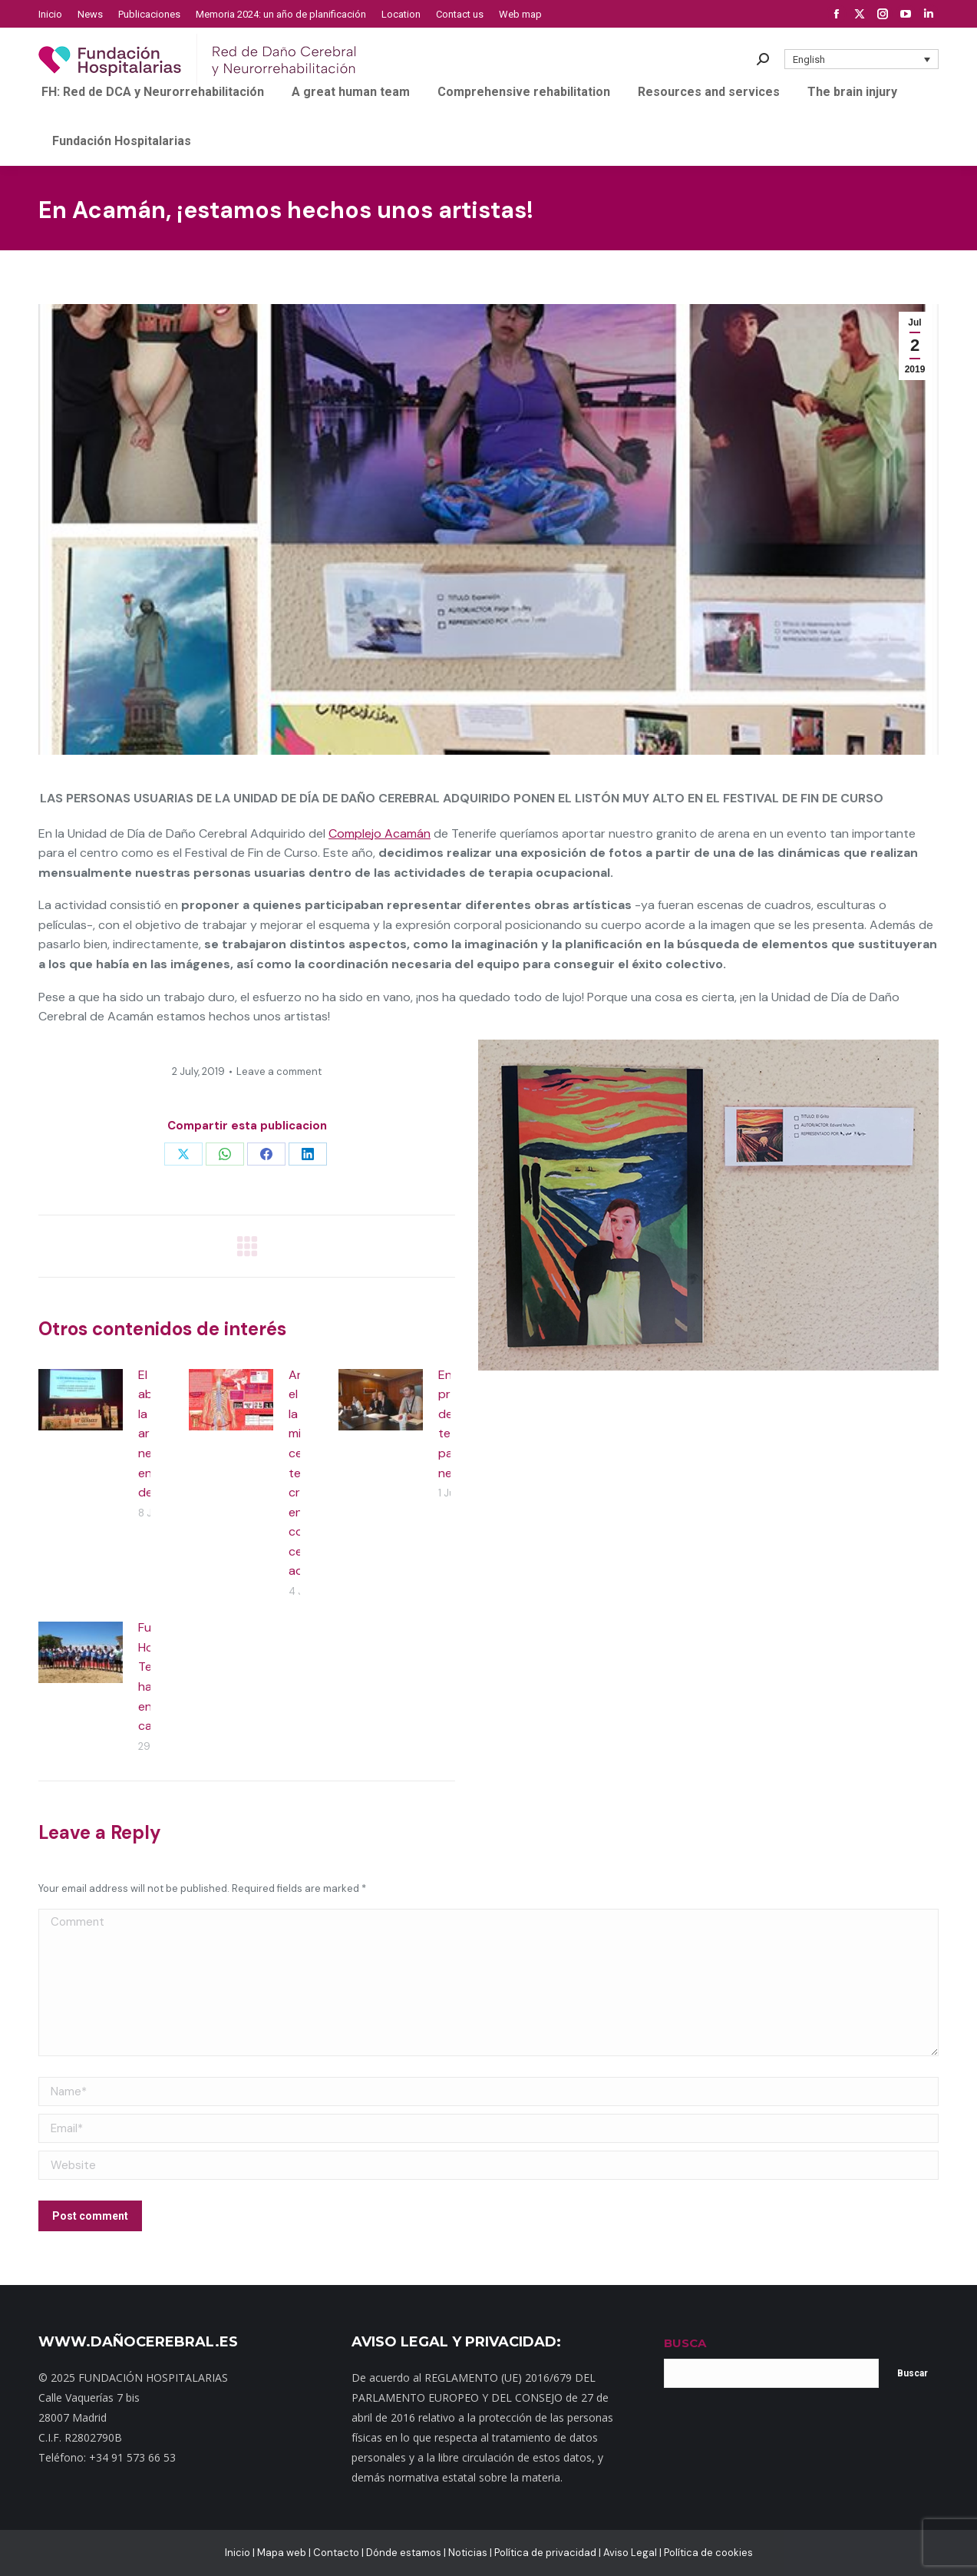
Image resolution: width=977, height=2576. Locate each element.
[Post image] (80, 1399)
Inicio (237, 2552)
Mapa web (281, 2552)
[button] (861, 59)
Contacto (336, 2552)
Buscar (912, 2373)
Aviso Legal (630, 2552)
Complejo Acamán (379, 833)
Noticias (467, 2552)
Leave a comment (279, 1071)
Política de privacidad (545, 2552)
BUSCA (685, 2343)
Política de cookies (708, 2552)
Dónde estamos (403, 2552)
